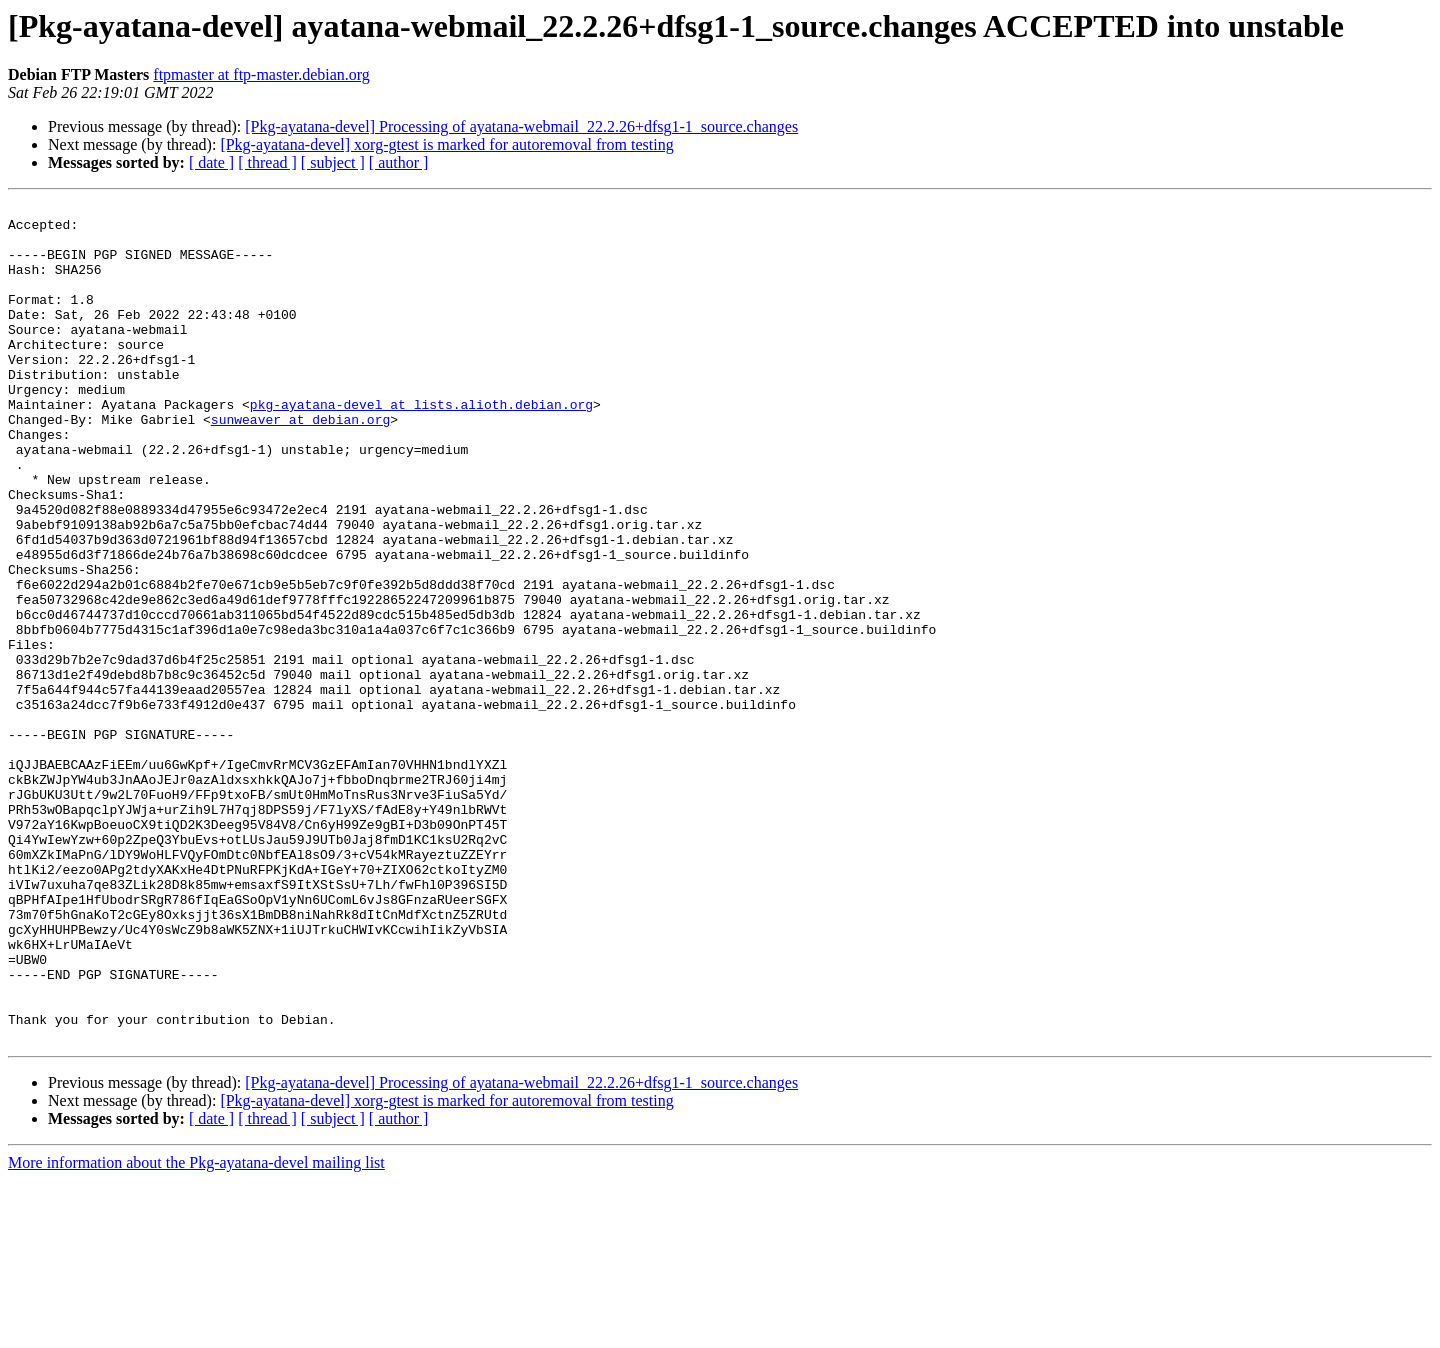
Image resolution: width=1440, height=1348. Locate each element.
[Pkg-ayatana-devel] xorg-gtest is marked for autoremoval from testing (446, 144)
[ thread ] (267, 162)
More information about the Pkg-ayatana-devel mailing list (196, 1330)
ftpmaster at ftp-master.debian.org (261, 74)
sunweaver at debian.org (300, 464)
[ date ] (211, 162)
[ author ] (399, 162)
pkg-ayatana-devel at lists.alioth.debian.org (421, 446)
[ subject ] (333, 162)
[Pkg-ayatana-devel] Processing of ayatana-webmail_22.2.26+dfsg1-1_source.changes (521, 126)
